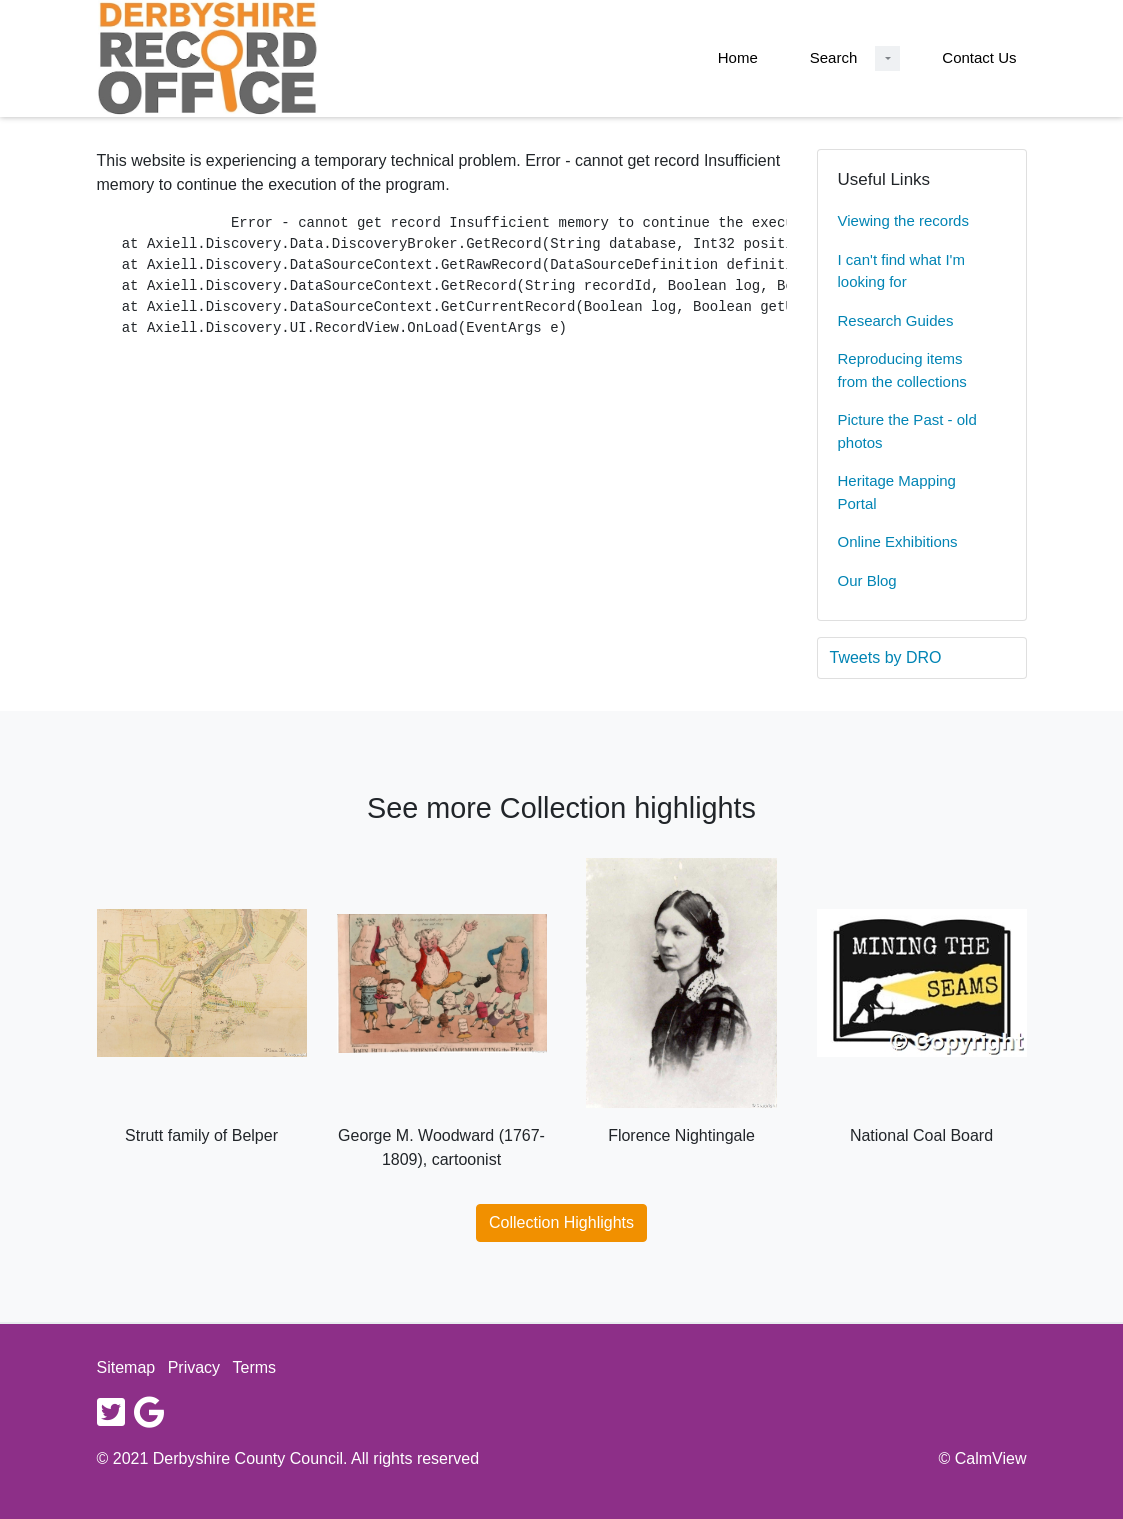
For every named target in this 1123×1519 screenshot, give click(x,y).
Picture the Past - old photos (907, 431)
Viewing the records (903, 220)
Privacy (194, 1367)
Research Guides (896, 320)
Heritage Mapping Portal (897, 492)
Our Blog (867, 580)
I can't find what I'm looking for (901, 271)
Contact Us (979, 57)
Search (834, 57)
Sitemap (126, 1367)
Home (738, 57)
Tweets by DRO (886, 657)
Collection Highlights (561, 1222)
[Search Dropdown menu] (887, 58)
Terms (255, 1367)
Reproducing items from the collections (902, 370)
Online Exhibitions (898, 541)
